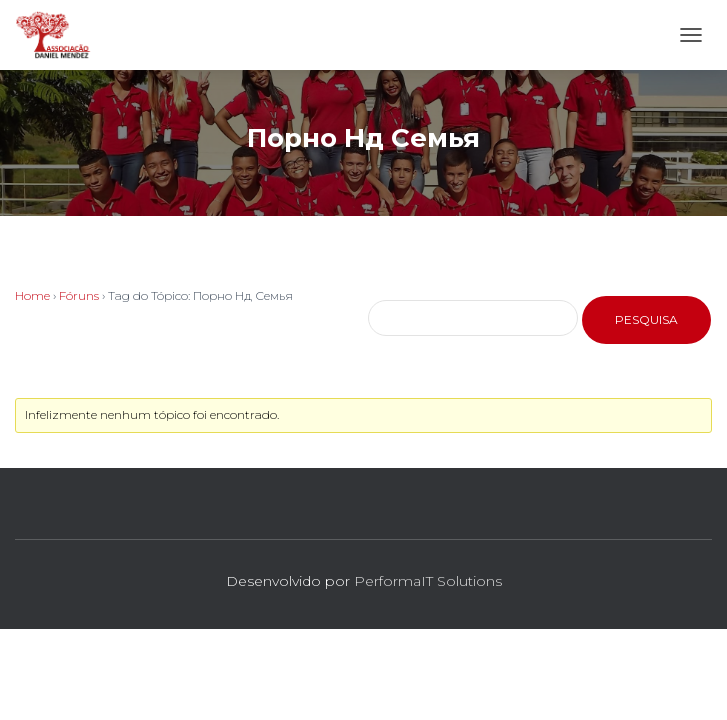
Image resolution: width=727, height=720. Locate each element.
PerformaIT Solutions (428, 581)
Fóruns (79, 295)
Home (32, 295)
